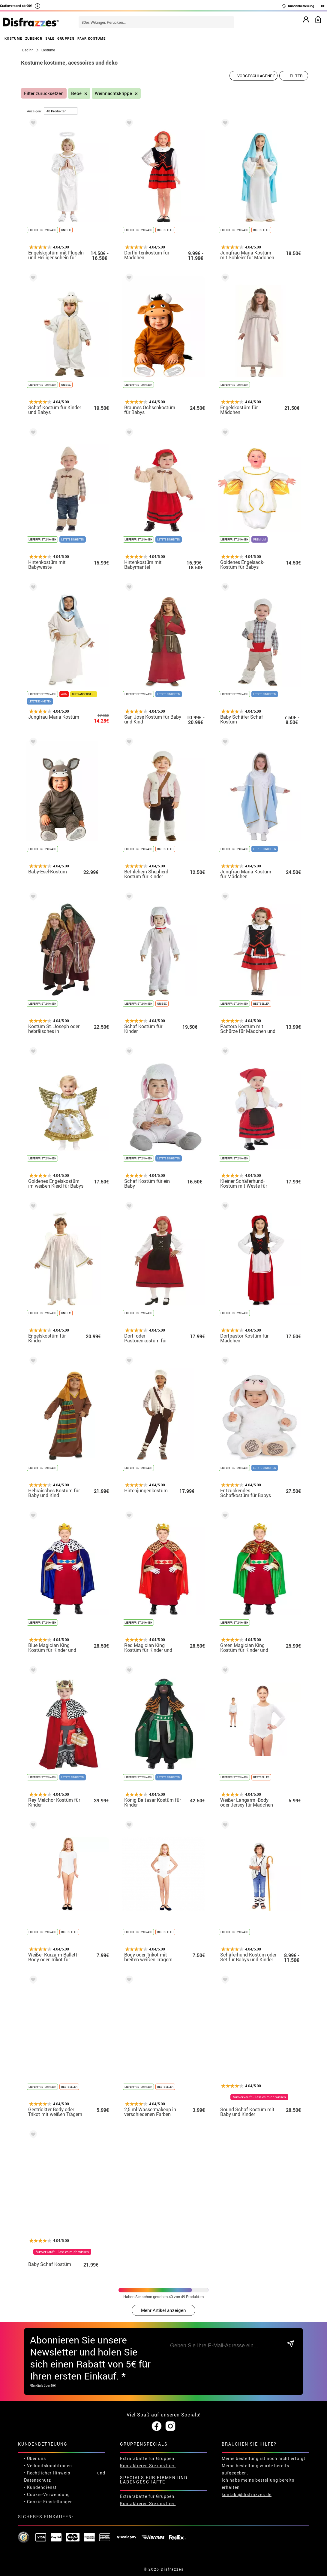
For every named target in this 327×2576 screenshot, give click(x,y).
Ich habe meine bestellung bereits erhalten (258, 2483)
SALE (49, 38)
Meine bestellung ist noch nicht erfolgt (263, 2458)
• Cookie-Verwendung (47, 2494)
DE (323, 6)
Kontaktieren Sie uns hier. (148, 2465)
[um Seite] (60, 111)
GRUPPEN (65, 38)
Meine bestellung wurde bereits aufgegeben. (255, 2469)
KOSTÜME (13, 38)
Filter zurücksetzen (44, 93)
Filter (296, 75)
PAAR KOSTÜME (91, 38)
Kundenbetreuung (297, 6)
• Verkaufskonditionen (48, 2465)
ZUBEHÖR (33, 38)
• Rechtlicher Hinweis (47, 2473)
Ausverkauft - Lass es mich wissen (259, 2097)
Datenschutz (37, 2480)
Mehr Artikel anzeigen (163, 2310)
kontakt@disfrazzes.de (247, 2494)
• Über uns (35, 2458)
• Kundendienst (40, 2487)
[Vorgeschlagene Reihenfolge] (254, 76)
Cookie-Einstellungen (50, 2501)
